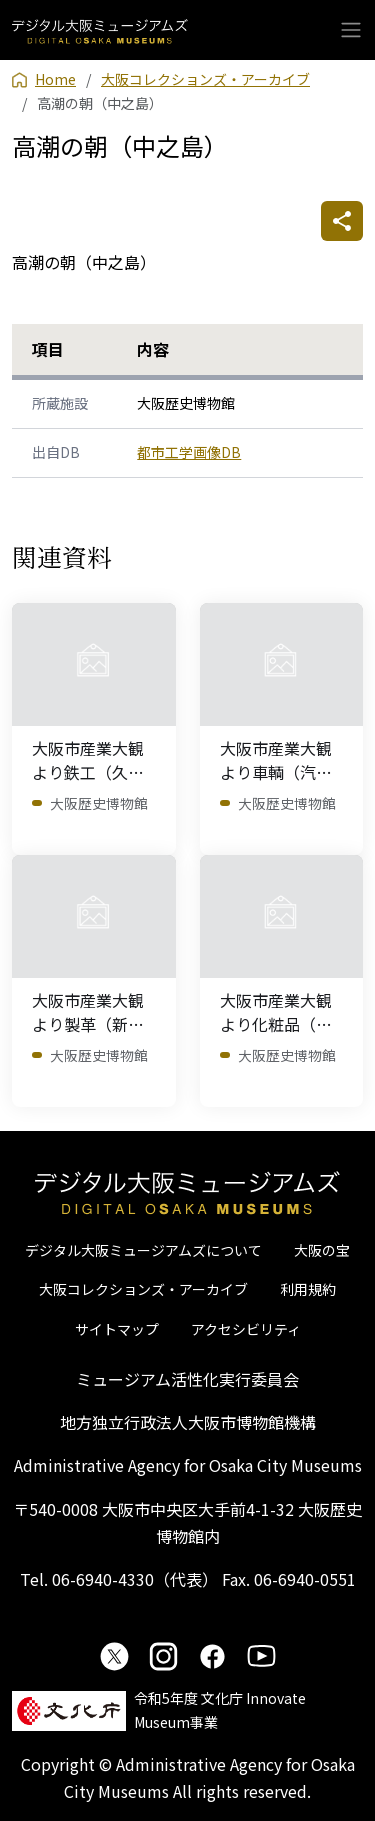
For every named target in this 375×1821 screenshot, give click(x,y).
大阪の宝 (322, 1250)
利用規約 (308, 1289)
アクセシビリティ (246, 1329)
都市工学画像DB (189, 452)
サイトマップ (117, 1329)
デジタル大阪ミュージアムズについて (143, 1250)
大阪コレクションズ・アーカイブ (143, 1289)
